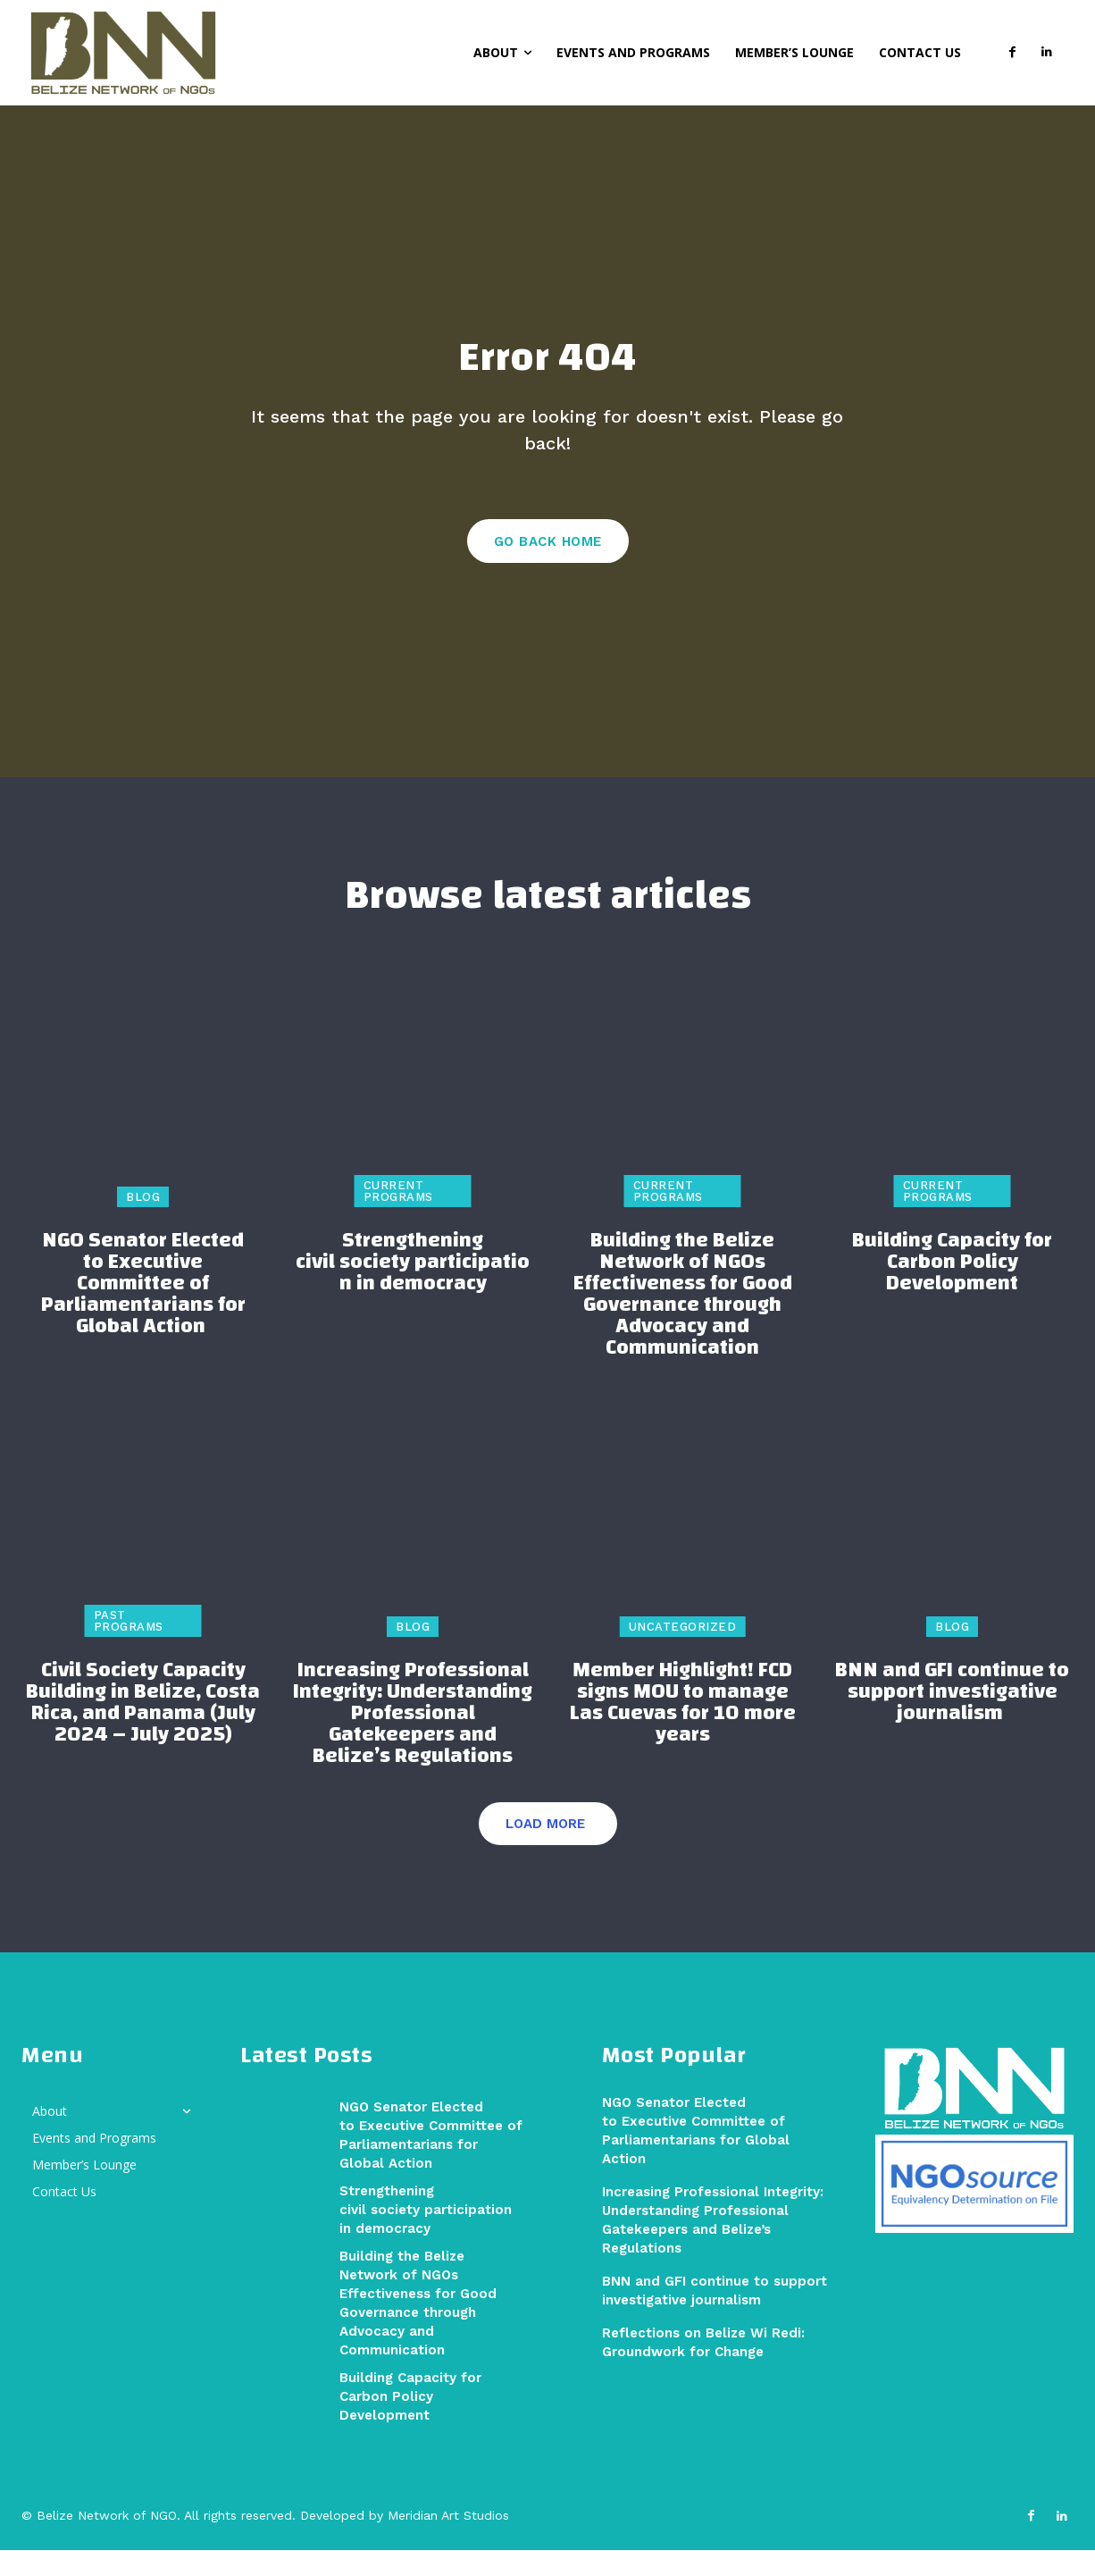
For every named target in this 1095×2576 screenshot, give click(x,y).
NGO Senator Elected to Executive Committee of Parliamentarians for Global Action (143, 1309)
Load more (545, 1850)
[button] (447, 51)
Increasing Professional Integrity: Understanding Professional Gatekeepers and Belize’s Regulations (412, 1738)
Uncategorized (683, 1652)
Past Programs (128, 1646)
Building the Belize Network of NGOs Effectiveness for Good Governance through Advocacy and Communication (682, 1319)
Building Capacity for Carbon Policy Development (952, 1287)
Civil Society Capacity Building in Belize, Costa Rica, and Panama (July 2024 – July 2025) (143, 1728)
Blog (143, 1222)
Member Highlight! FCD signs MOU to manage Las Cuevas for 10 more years (683, 1728)
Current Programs (398, 1216)
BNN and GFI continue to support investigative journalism (952, 1717)
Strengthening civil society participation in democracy (413, 1287)
